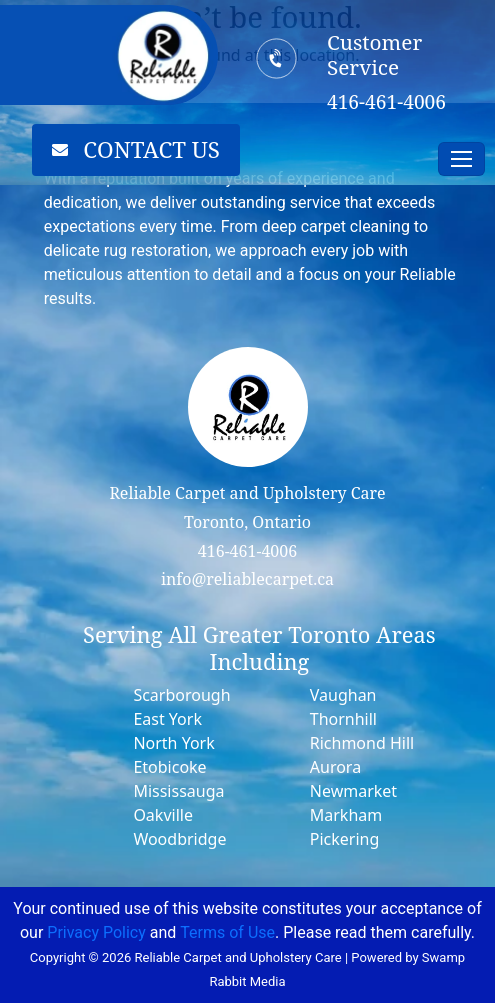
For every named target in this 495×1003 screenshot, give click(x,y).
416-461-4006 (247, 551)
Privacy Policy (96, 932)
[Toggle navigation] (461, 159)
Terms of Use (227, 932)
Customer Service (374, 54)
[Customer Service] (276, 58)
